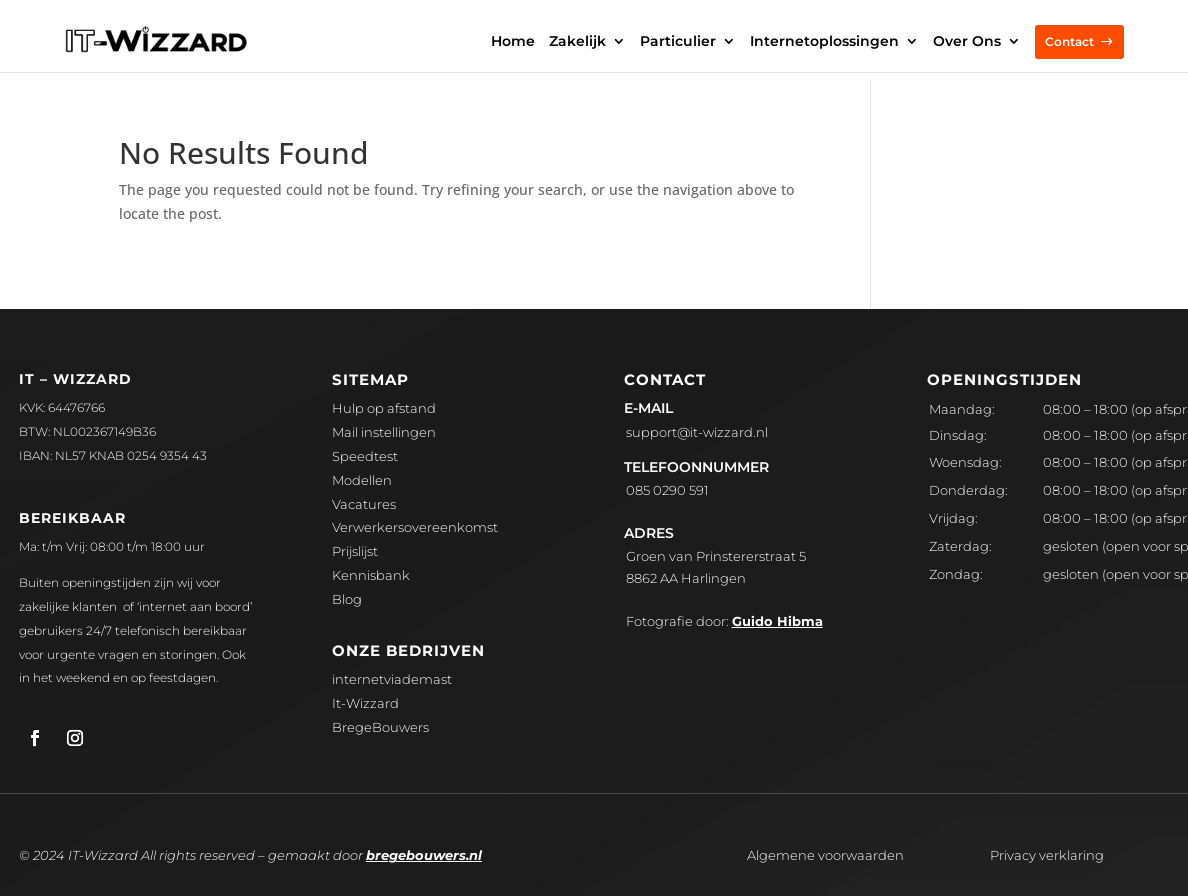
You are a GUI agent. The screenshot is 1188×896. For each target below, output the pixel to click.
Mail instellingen (384, 432)
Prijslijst (355, 551)
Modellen (362, 480)
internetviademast (392, 679)
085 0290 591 (667, 490)
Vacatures (364, 504)
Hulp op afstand (384, 408)
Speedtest (365, 456)
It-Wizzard (365, 703)
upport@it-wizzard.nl (697, 432)
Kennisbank (371, 575)
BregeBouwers (380, 727)
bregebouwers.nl (424, 855)
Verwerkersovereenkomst (415, 527)
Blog (347, 599)
